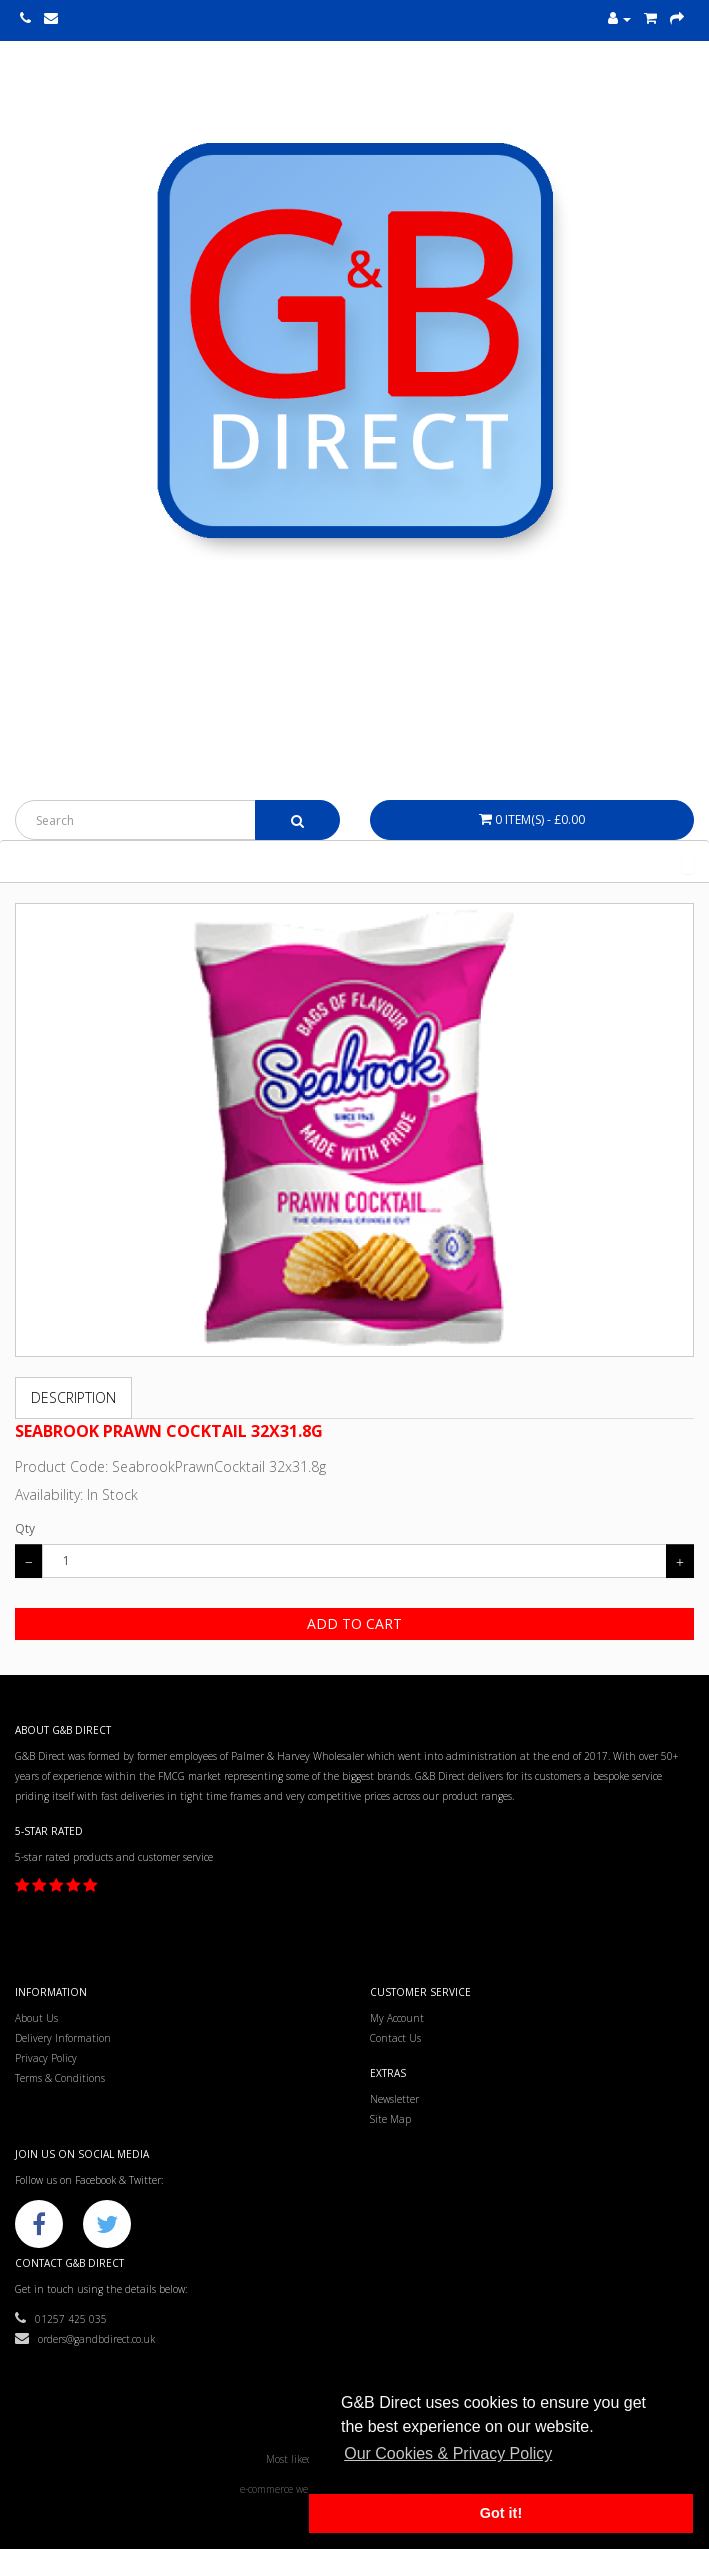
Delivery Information (63, 2038)
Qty (25, 1528)
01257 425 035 (61, 2319)
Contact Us (395, 2038)
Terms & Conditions (60, 2078)
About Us (36, 2018)
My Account (397, 2018)
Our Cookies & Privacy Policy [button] (448, 2453)
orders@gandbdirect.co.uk (85, 2339)
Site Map (390, 2119)
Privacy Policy (46, 2058)
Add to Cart (354, 1623)
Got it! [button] (501, 2513)
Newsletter (394, 2099)
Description (73, 1397)
